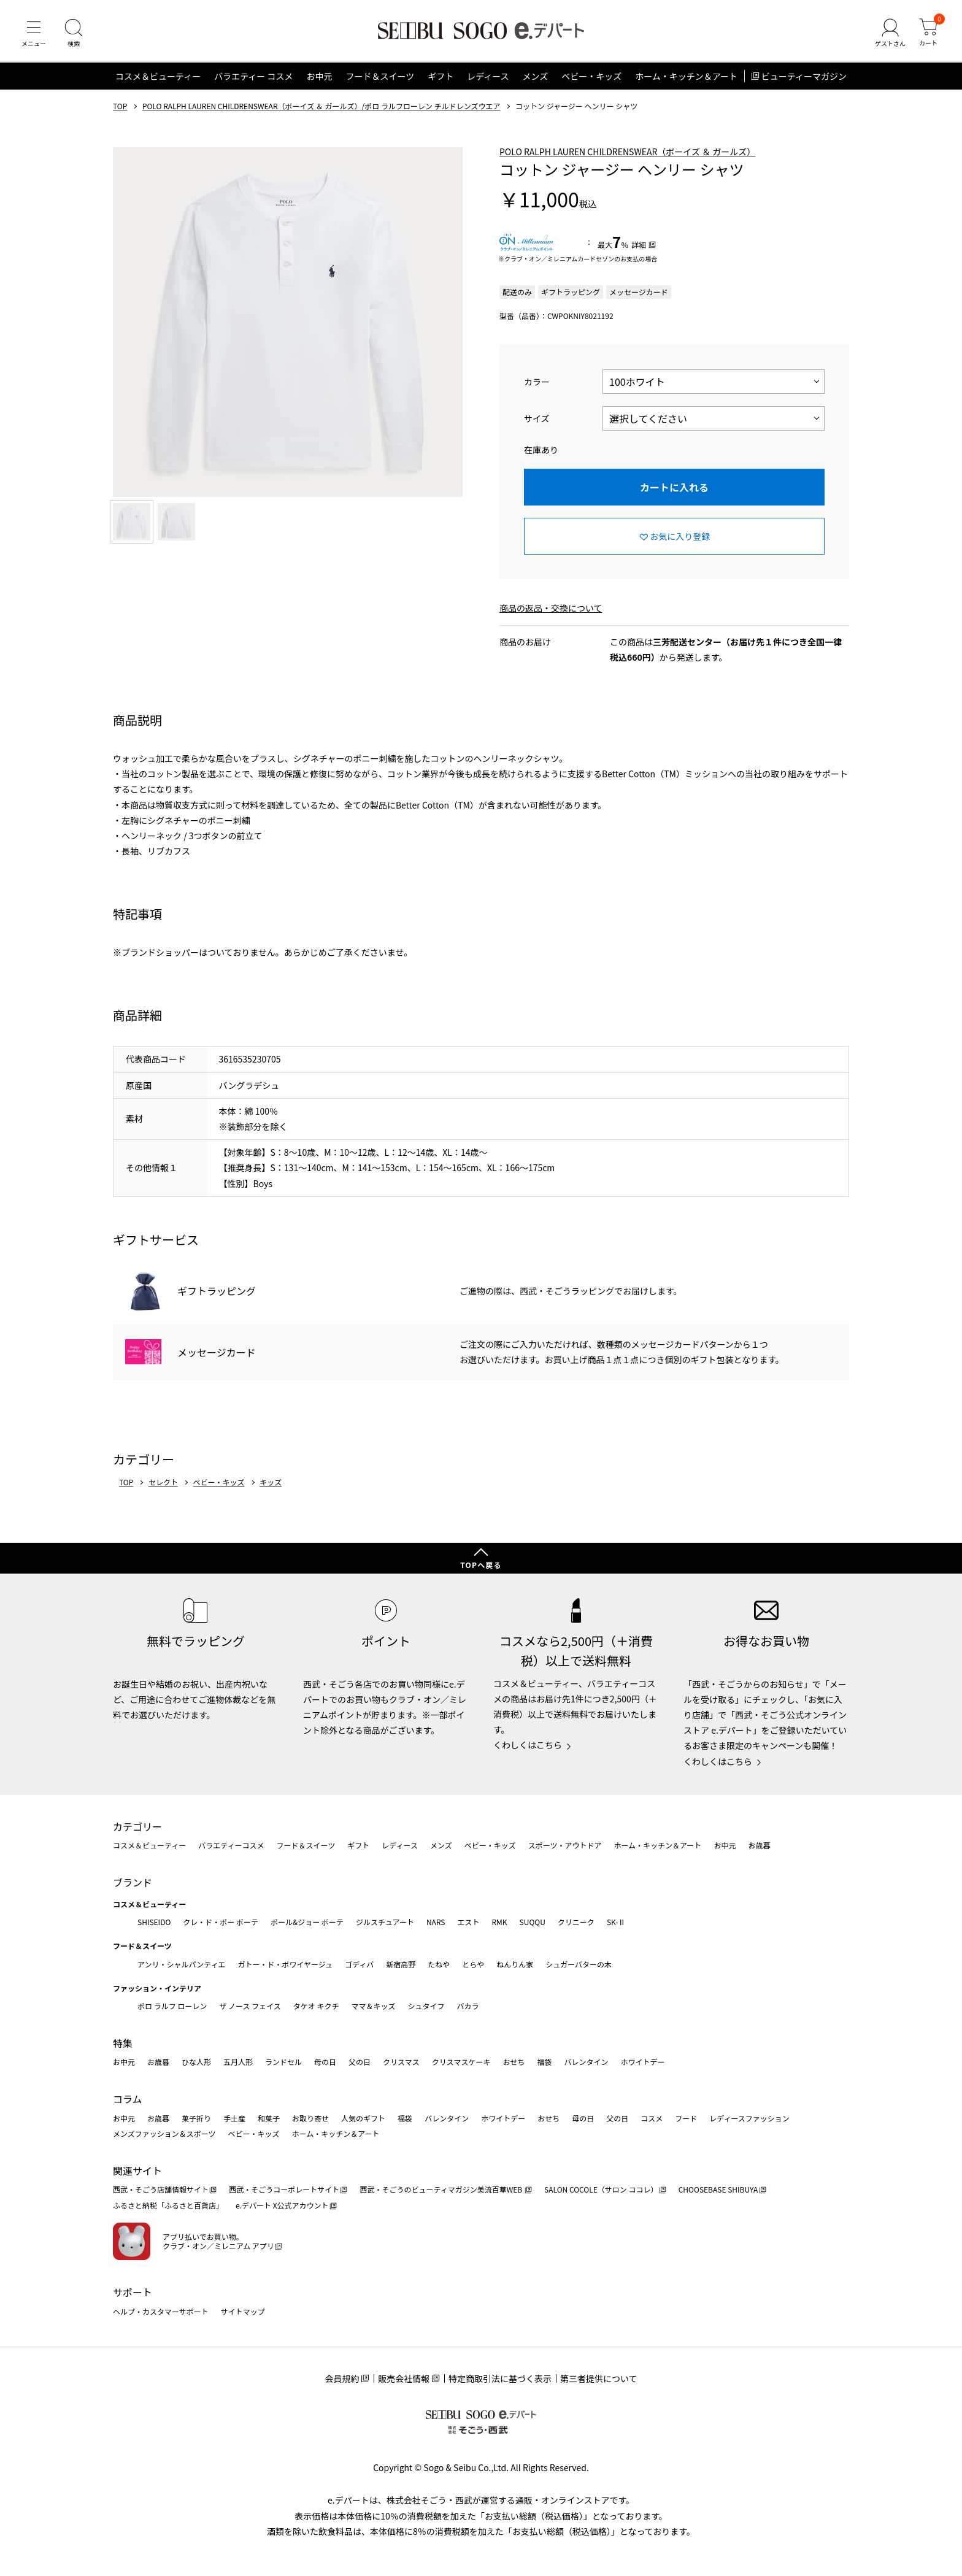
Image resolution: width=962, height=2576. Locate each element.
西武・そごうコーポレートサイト (284, 2189)
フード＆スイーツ (379, 76)
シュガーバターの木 (578, 1964)
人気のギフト (363, 2118)
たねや (439, 1964)
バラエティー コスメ (253, 76)
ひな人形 (196, 2061)
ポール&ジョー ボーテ (307, 1922)
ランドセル (283, 2061)
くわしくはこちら (527, 1745)
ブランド (132, 1882)
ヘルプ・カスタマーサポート (161, 2311)
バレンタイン (586, 2061)
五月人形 (238, 2061)
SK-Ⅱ (616, 1922)
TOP (120, 106)
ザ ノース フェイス (249, 2006)
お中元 (319, 76)
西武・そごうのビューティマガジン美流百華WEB (441, 2189)
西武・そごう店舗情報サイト (161, 2189)
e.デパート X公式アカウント (282, 2205)
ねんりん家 (514, 1964)
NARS (435, 1922)
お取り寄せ (310, 2118)
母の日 (325, 2061)
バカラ (468, 2006)
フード (686, 2118)
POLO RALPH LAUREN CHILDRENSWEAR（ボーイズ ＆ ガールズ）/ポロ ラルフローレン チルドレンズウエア (321, 106)
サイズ (537, 418)
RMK (499, 1922)
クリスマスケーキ (461, 2061)
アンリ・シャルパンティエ (181, 1964)
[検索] (73, 33)
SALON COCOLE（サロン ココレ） (601, 2189)
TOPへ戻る (481, 1564)
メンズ (535, 76)
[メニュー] (33, 33)
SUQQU (532, 1922)
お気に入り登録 (680, 536)
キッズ (271, 1482)
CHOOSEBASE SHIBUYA (718, 2189)
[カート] (928, 33)
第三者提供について (598, 2378)
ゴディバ (359, 1964)
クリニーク (576, 1922)
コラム (127, 2098)
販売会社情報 (403, 2378)
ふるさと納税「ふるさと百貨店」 (168, 2205)
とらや (473, 1964)
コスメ (652, 2118)
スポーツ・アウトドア (565, 1845)
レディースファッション (749, 2118)
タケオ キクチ (316, 2006)
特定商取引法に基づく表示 (500, 2378)
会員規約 (342, 2378)
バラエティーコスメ (231, 1845)
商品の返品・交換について (550, 608)
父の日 (359, 2061)
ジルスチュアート (385, 1922)
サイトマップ (243, 2311)
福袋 (544, 2061)
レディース (488, 76)
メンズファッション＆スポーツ (164, 2133)
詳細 (638, 244)
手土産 (234, 2118)
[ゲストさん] (890, 33)
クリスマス (401, 2061)
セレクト (163, 1482)
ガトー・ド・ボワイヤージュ (285, 1964)
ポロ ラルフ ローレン (172, 2006)
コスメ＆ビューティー (158, 76)
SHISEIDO (154, 1922)
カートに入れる (674, 487)
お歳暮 (759, 1845)
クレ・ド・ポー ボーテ (220, 1922)
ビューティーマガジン (804, 76)
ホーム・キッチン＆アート (686, 76)
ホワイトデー (642, 2061)
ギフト (440, 76)
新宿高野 (400, 1964)
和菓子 (269, 2118)
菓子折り (196, 2118)
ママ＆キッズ (374, 2006)
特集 (123, 2043)
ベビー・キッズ (591, 76)
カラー (537, 381)
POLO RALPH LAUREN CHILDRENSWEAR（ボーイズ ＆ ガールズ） (627, 151)
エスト (468, 1922)
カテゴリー (137, 1826)
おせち (513, 2061)
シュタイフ (426, 2006)
